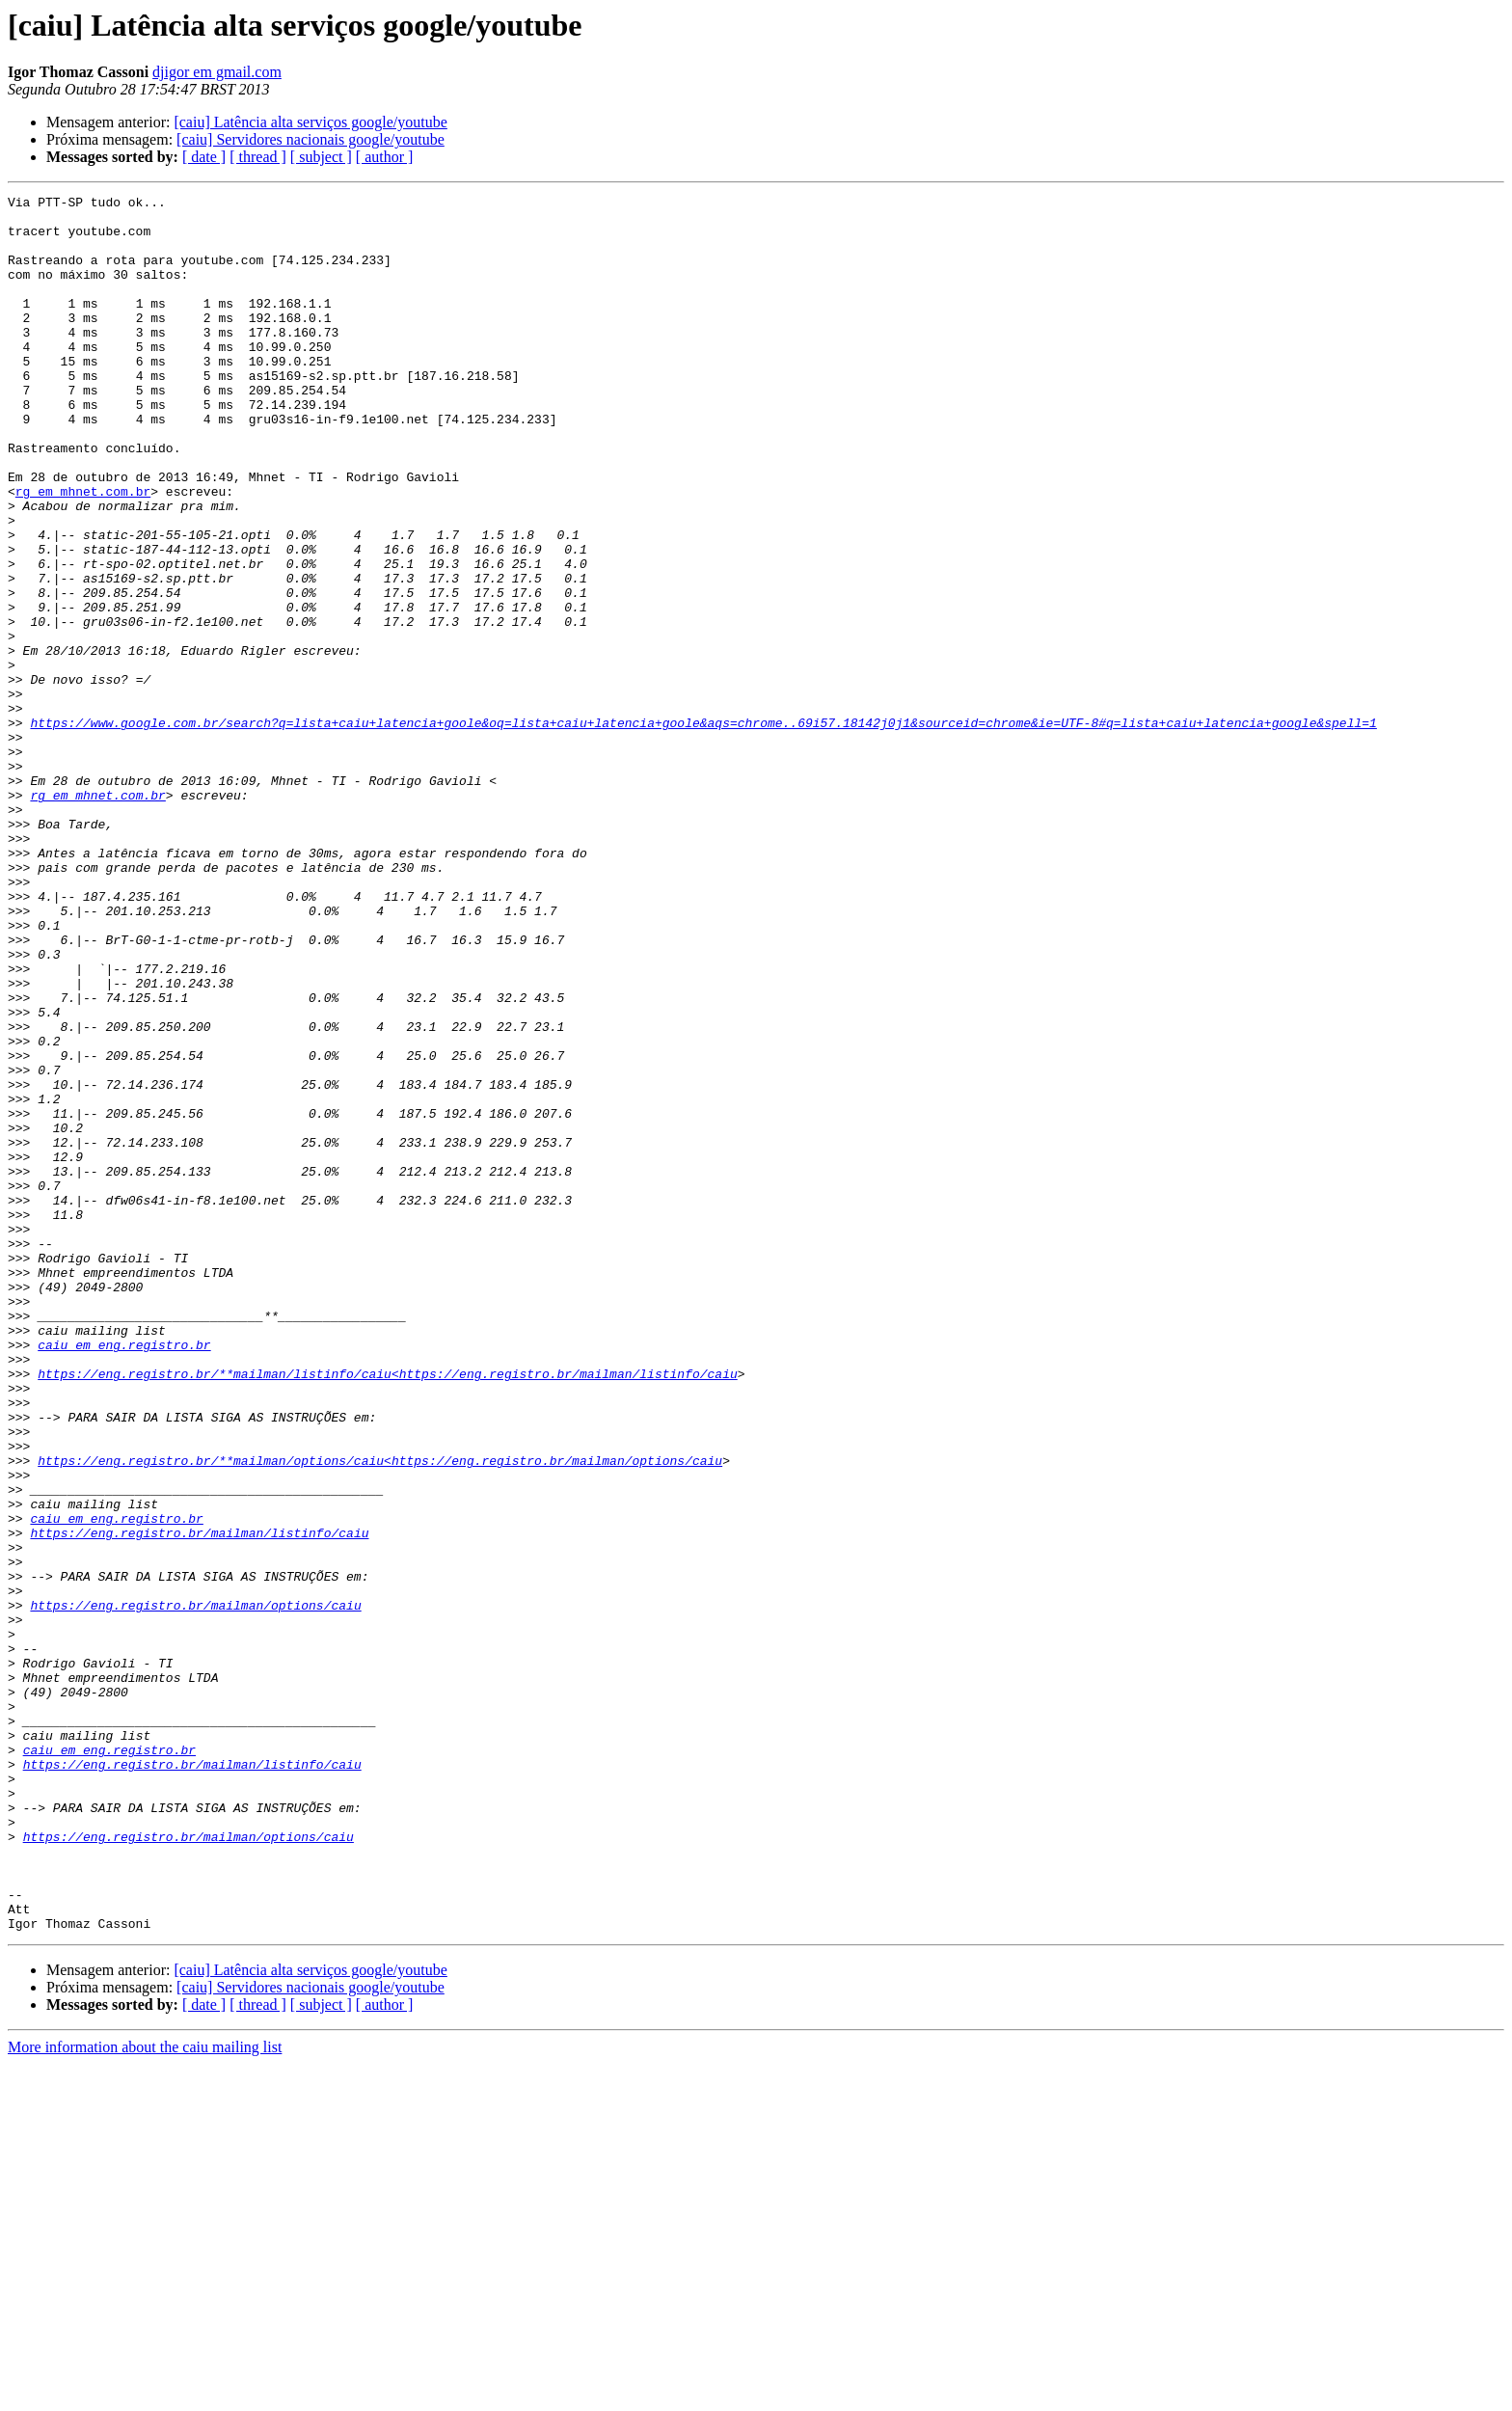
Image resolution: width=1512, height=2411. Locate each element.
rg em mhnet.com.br (82, 551)
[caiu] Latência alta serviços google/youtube (310, 122)
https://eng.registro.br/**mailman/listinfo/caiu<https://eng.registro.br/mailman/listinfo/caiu (387, 1610)
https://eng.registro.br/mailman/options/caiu (195, 1888)
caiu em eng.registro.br (124, 1576)
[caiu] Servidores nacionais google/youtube (310, 139)
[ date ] (204, 157)
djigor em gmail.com (217, 72)
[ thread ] (258, 157)
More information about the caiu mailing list (145, 2394)
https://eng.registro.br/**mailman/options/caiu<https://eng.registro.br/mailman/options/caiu (380, 1714)
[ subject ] (321, 157)
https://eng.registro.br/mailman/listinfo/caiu (199, 1801)
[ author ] (385, 157)
